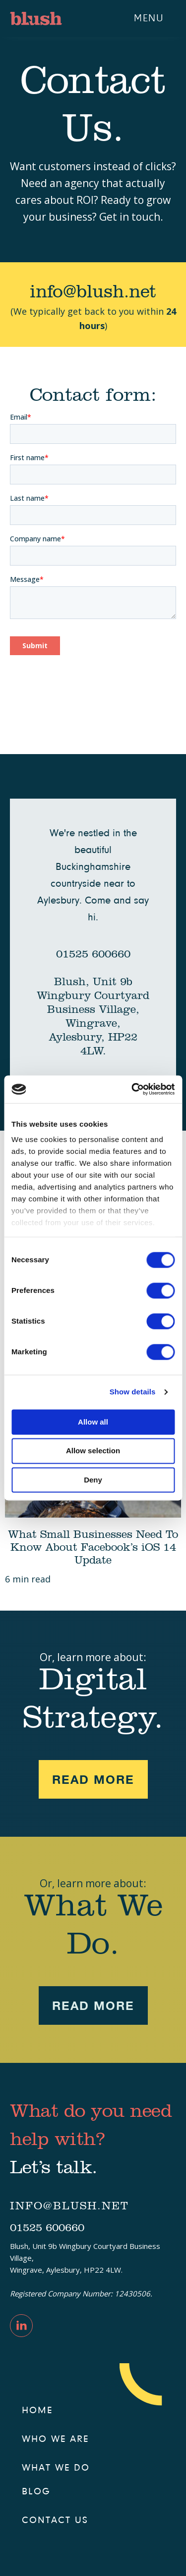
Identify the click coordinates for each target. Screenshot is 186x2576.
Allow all (93, 1422)
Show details (133, 1391)
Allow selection (93, 1451)
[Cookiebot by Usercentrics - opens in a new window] (132, 1089)
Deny (93, 1480)
